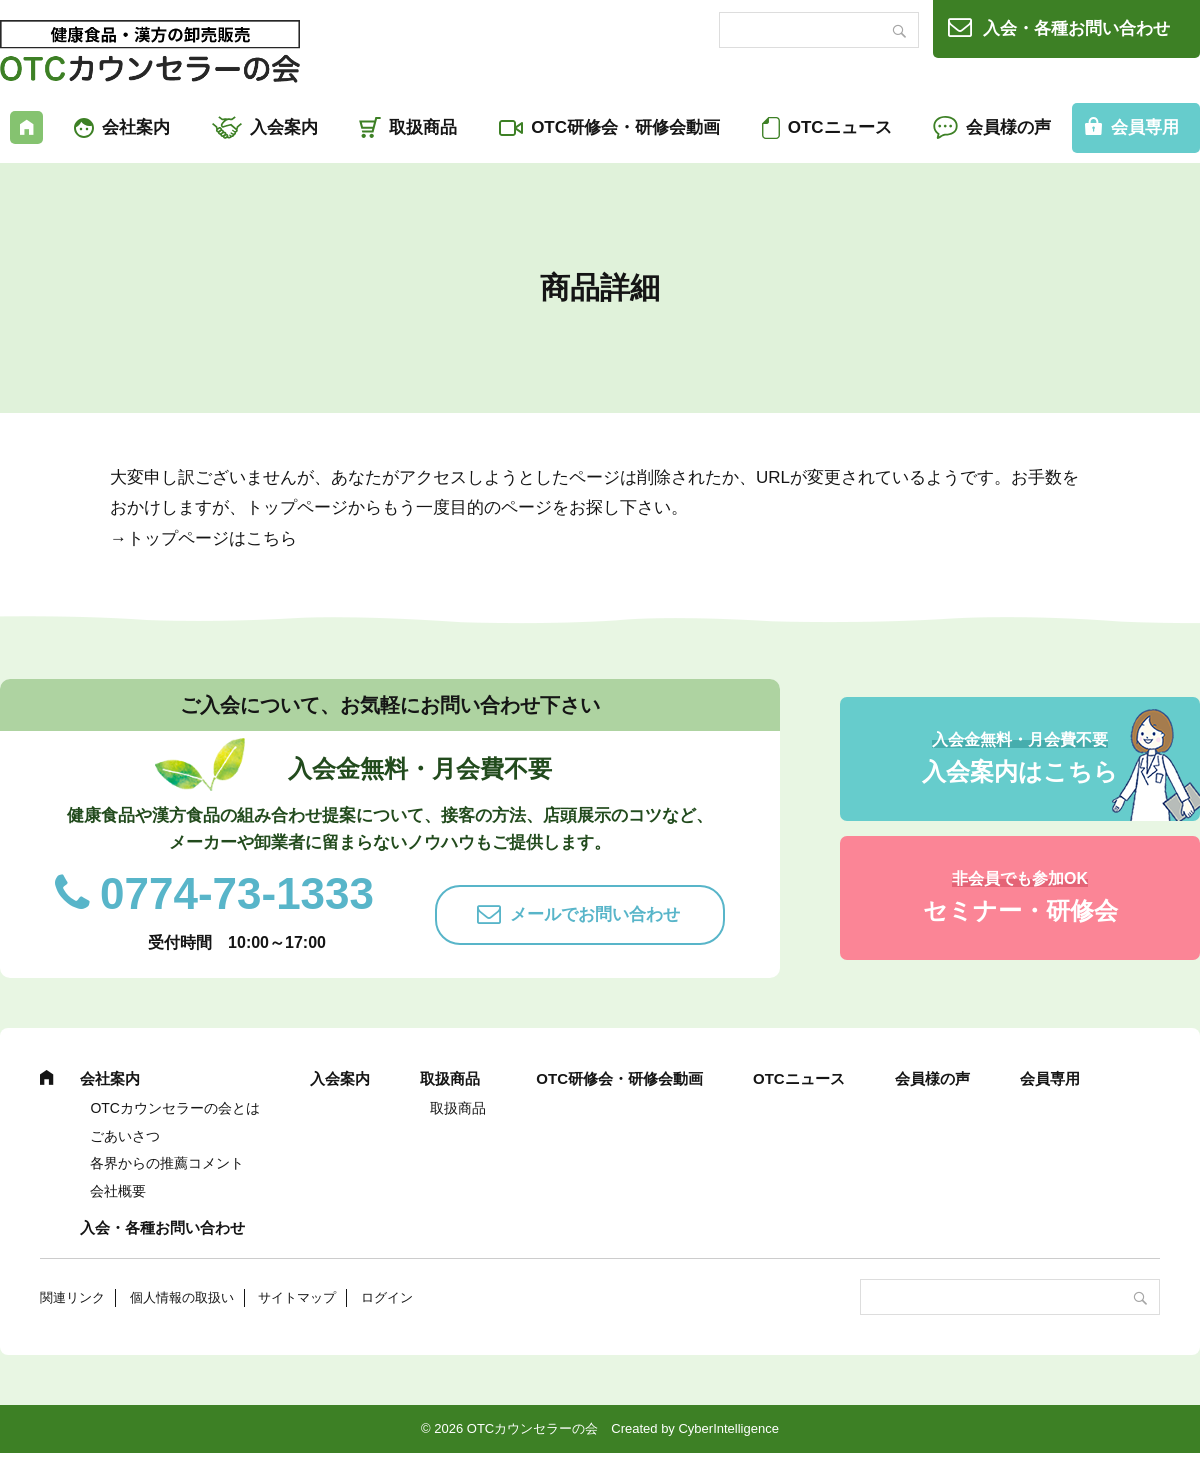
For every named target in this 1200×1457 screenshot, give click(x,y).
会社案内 (136, 127)
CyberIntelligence (728, 1428)
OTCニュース (840, 127)
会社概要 (118, 1191)
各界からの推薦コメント (167, 1163)
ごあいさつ (125, 1136)
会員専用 (1050, 1078)
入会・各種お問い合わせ (1076, 28)
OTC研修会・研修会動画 (625, 127)
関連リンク (72, 1297)
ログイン (387, 1297)
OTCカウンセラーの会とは (175, 1108)
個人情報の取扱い (182, 1297)
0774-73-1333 (237, 893)
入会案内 (284, 127)
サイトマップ (297, 1297)
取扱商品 (423, 127)
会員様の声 (1008, 127)
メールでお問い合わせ (595, 914)
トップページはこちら (212, 538)
